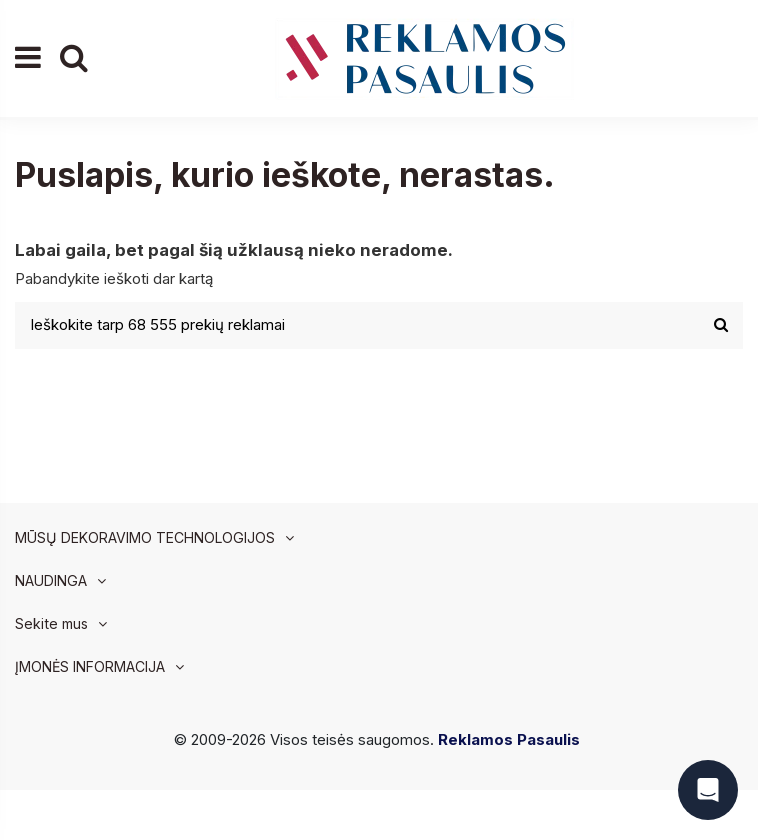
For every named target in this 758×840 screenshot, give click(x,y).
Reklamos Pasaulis (509, 739)
